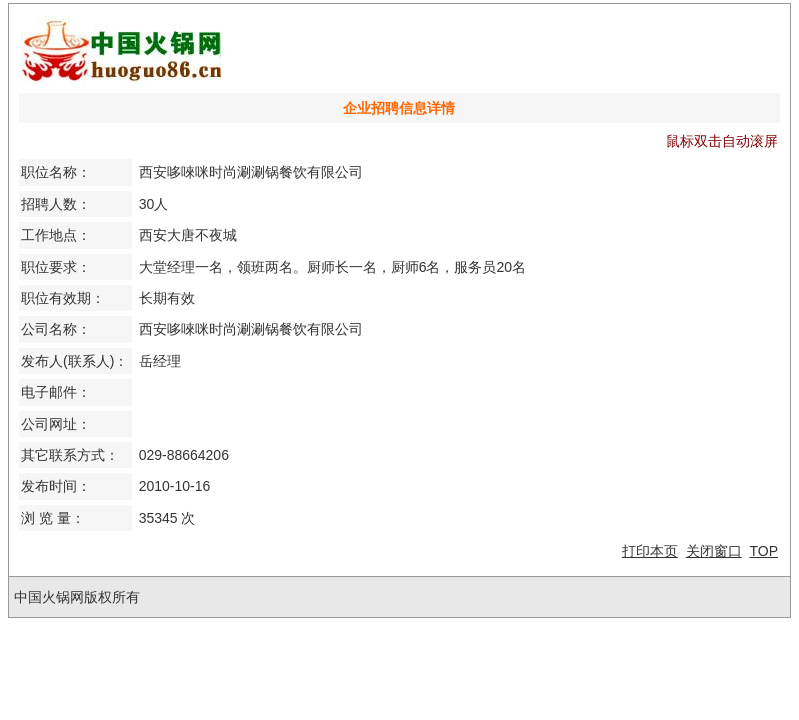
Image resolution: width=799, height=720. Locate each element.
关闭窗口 (714, 551)
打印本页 (650, 551)
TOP (763, 551)
